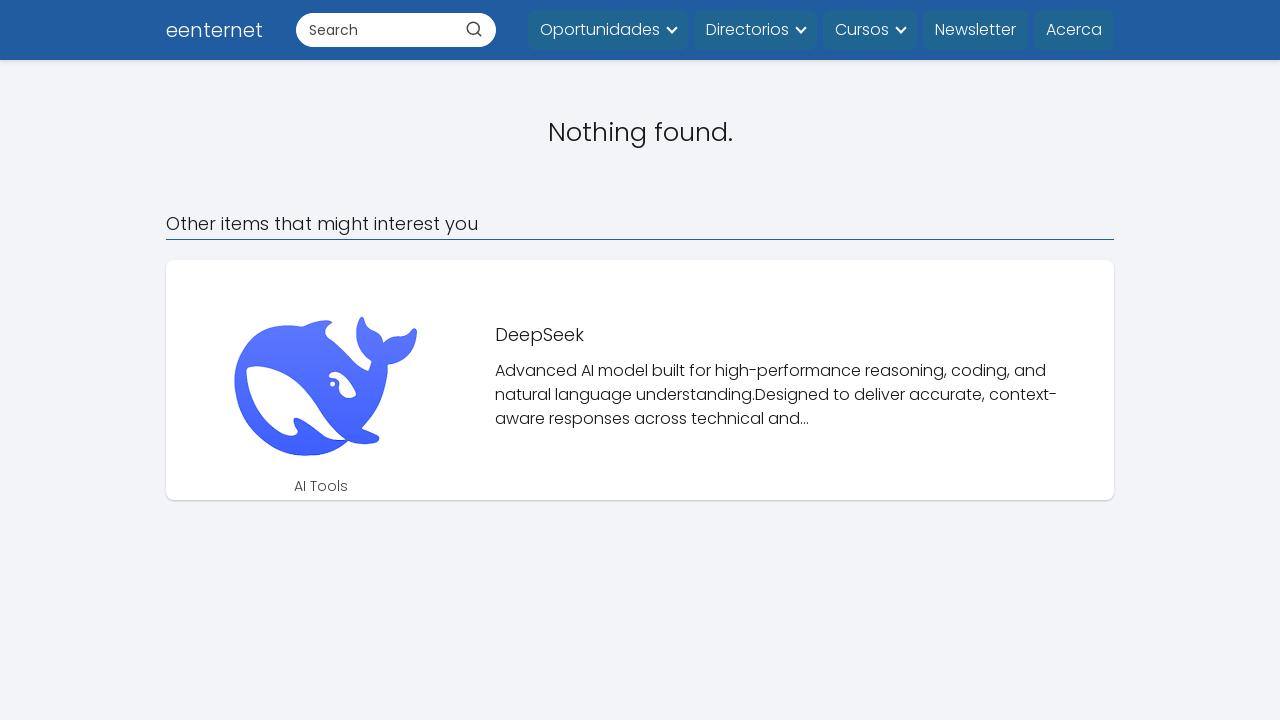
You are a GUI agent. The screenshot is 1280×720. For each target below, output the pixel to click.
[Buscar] (474, 29)
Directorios (747, 29)
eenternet (214, 30)
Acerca (1074, 29)
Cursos (862, 29)
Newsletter (975, 29)
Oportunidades (600, 29)
